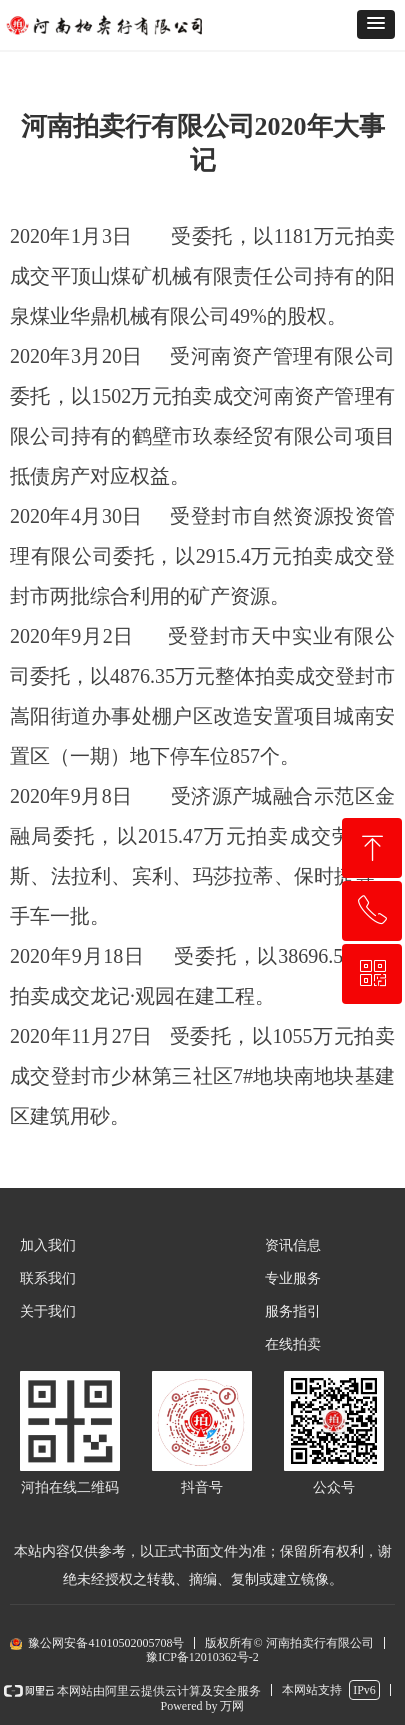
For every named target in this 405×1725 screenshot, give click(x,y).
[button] (376, 24)
